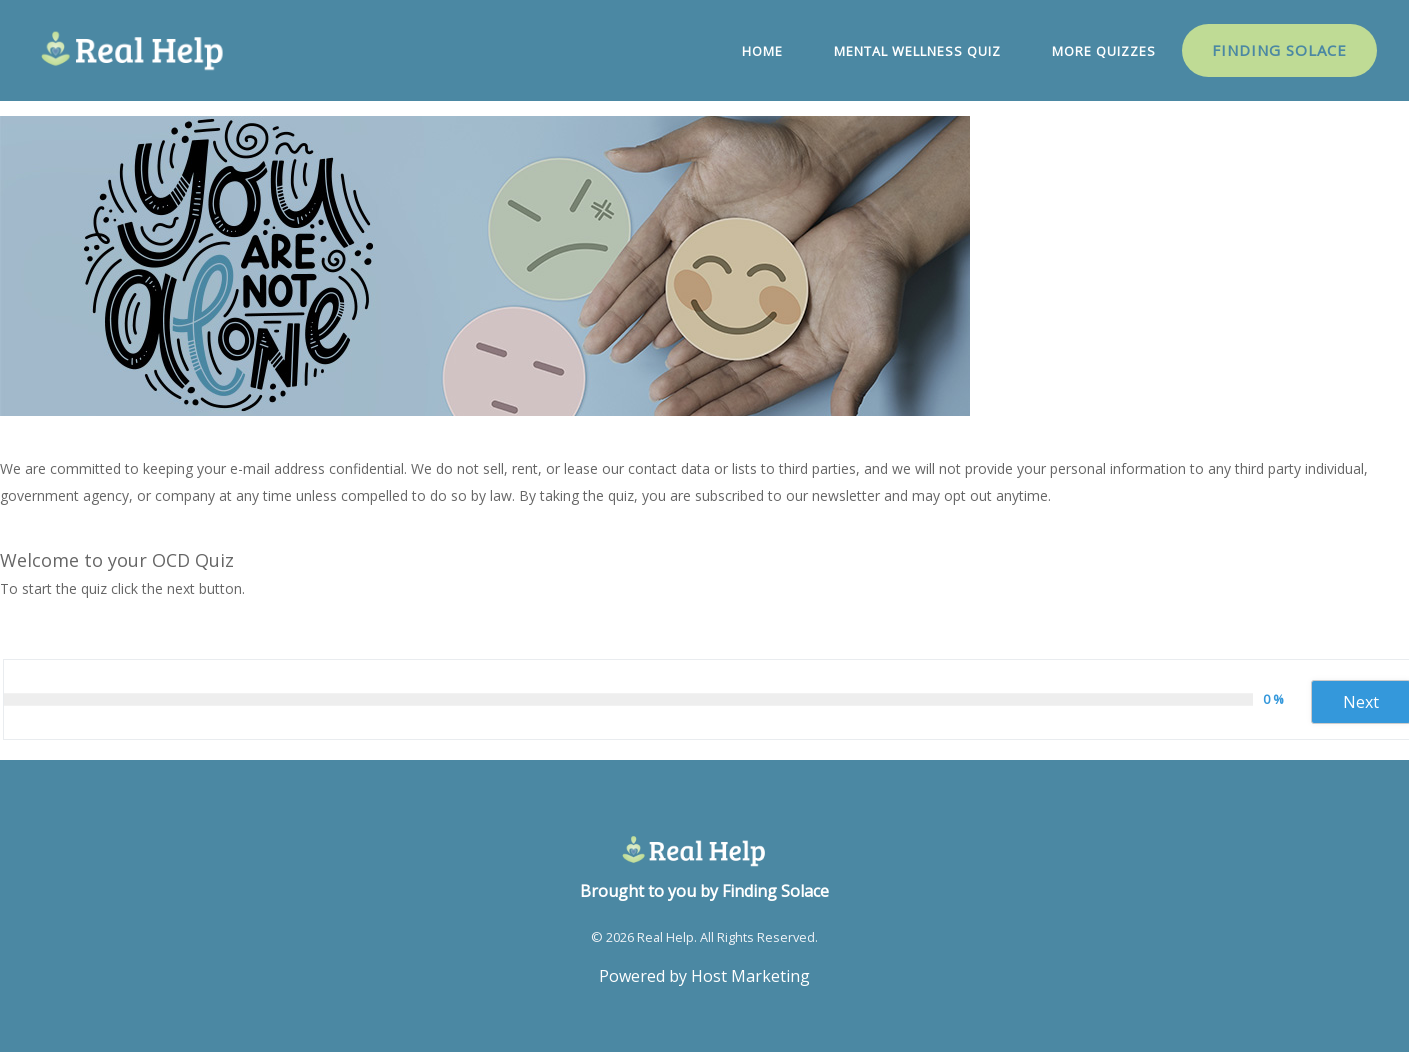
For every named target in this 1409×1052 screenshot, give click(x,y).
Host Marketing (750, 976)
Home (762, 51)
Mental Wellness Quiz (917, 51)
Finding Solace (1279, 50)
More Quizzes (1104, 51)
